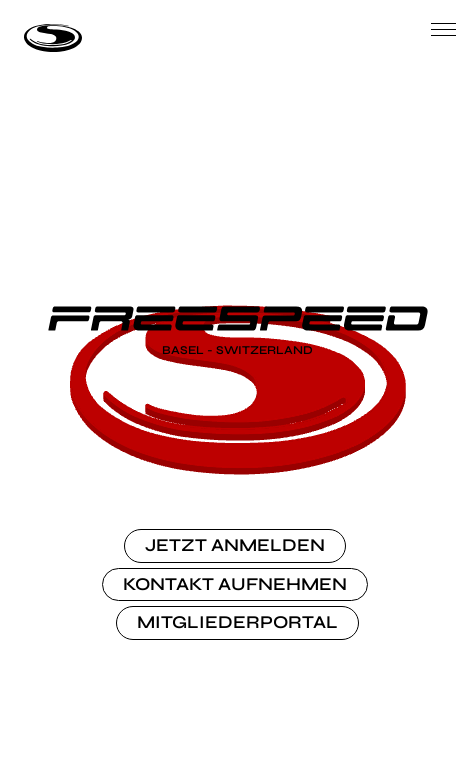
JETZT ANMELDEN (235, 545)
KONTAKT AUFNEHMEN (235, 584)
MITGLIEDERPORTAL (237, 622)
